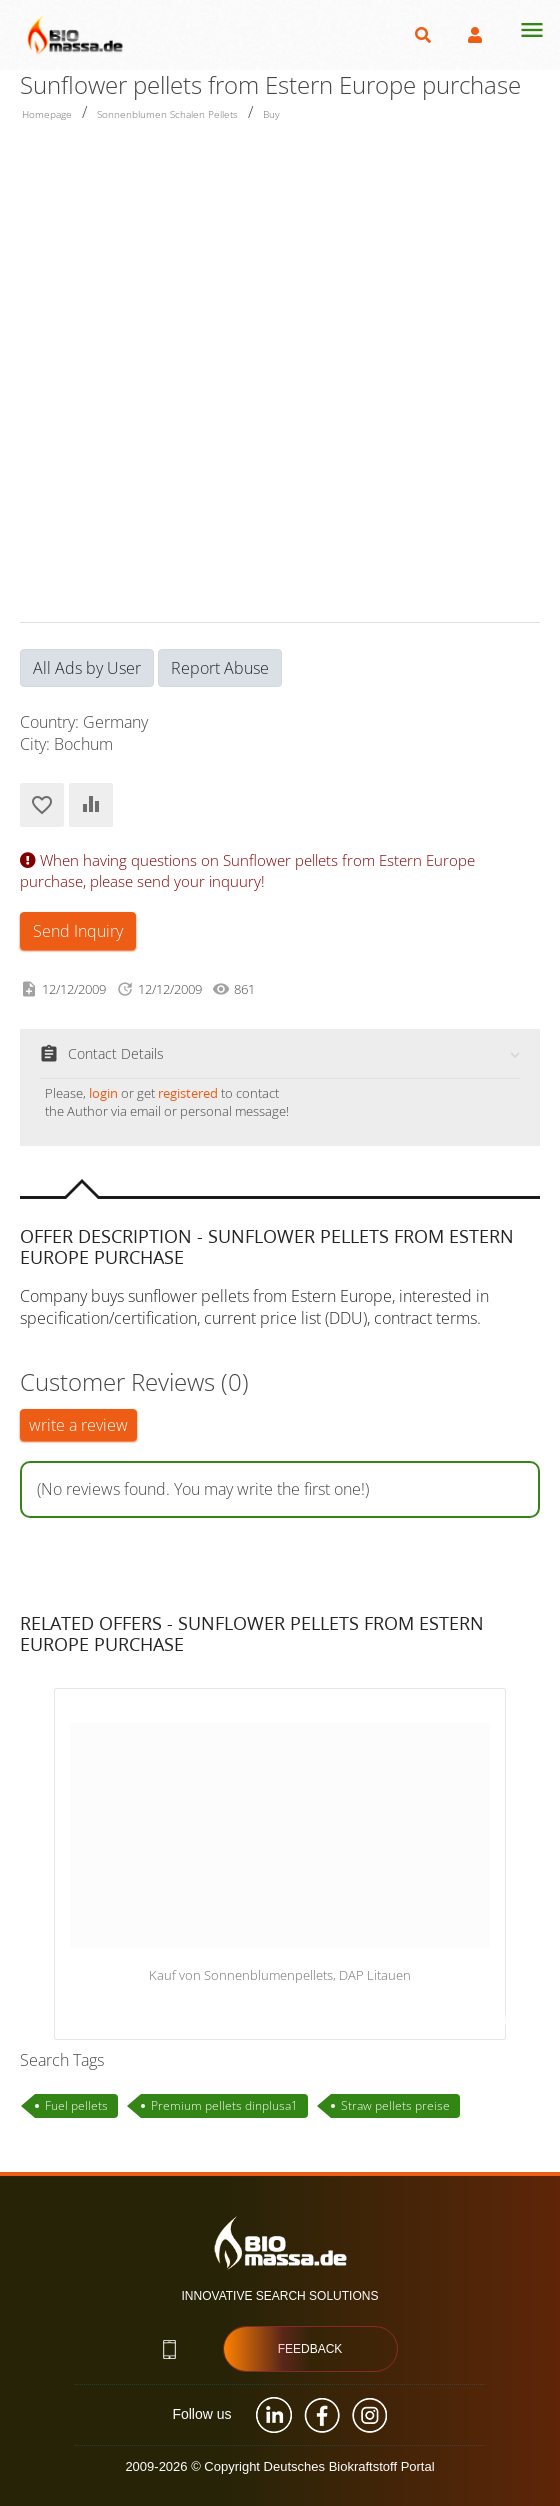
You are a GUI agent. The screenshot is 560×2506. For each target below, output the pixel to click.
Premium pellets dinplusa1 (224, 2105)
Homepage (47, 114)
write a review (78, 1425)
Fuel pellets (76, 2105)
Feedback (310, 2349)
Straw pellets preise (395, 2105)
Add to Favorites (42, 805)
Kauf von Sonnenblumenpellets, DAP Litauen (280, 1976)
